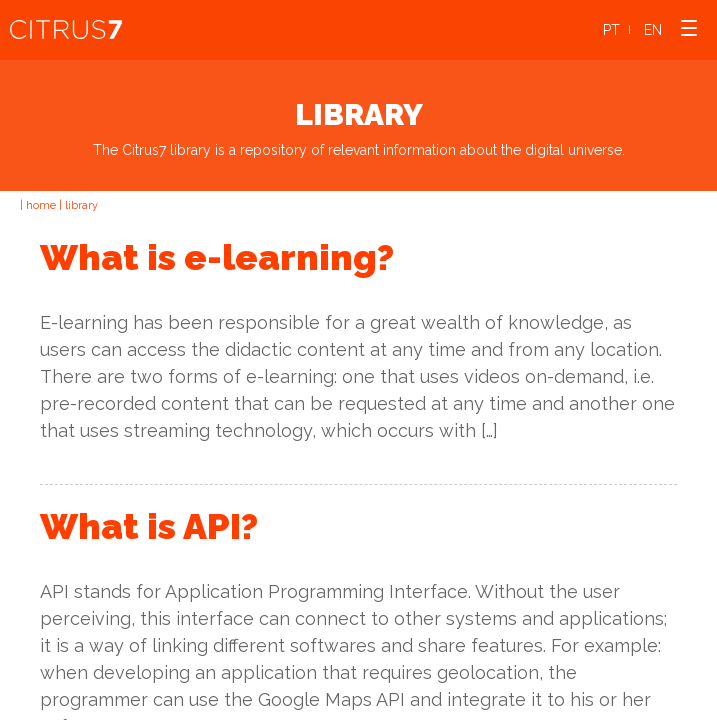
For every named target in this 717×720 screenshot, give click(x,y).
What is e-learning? (217, 257)
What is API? (149, 526)
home (41, 205)
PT (611, 30)
